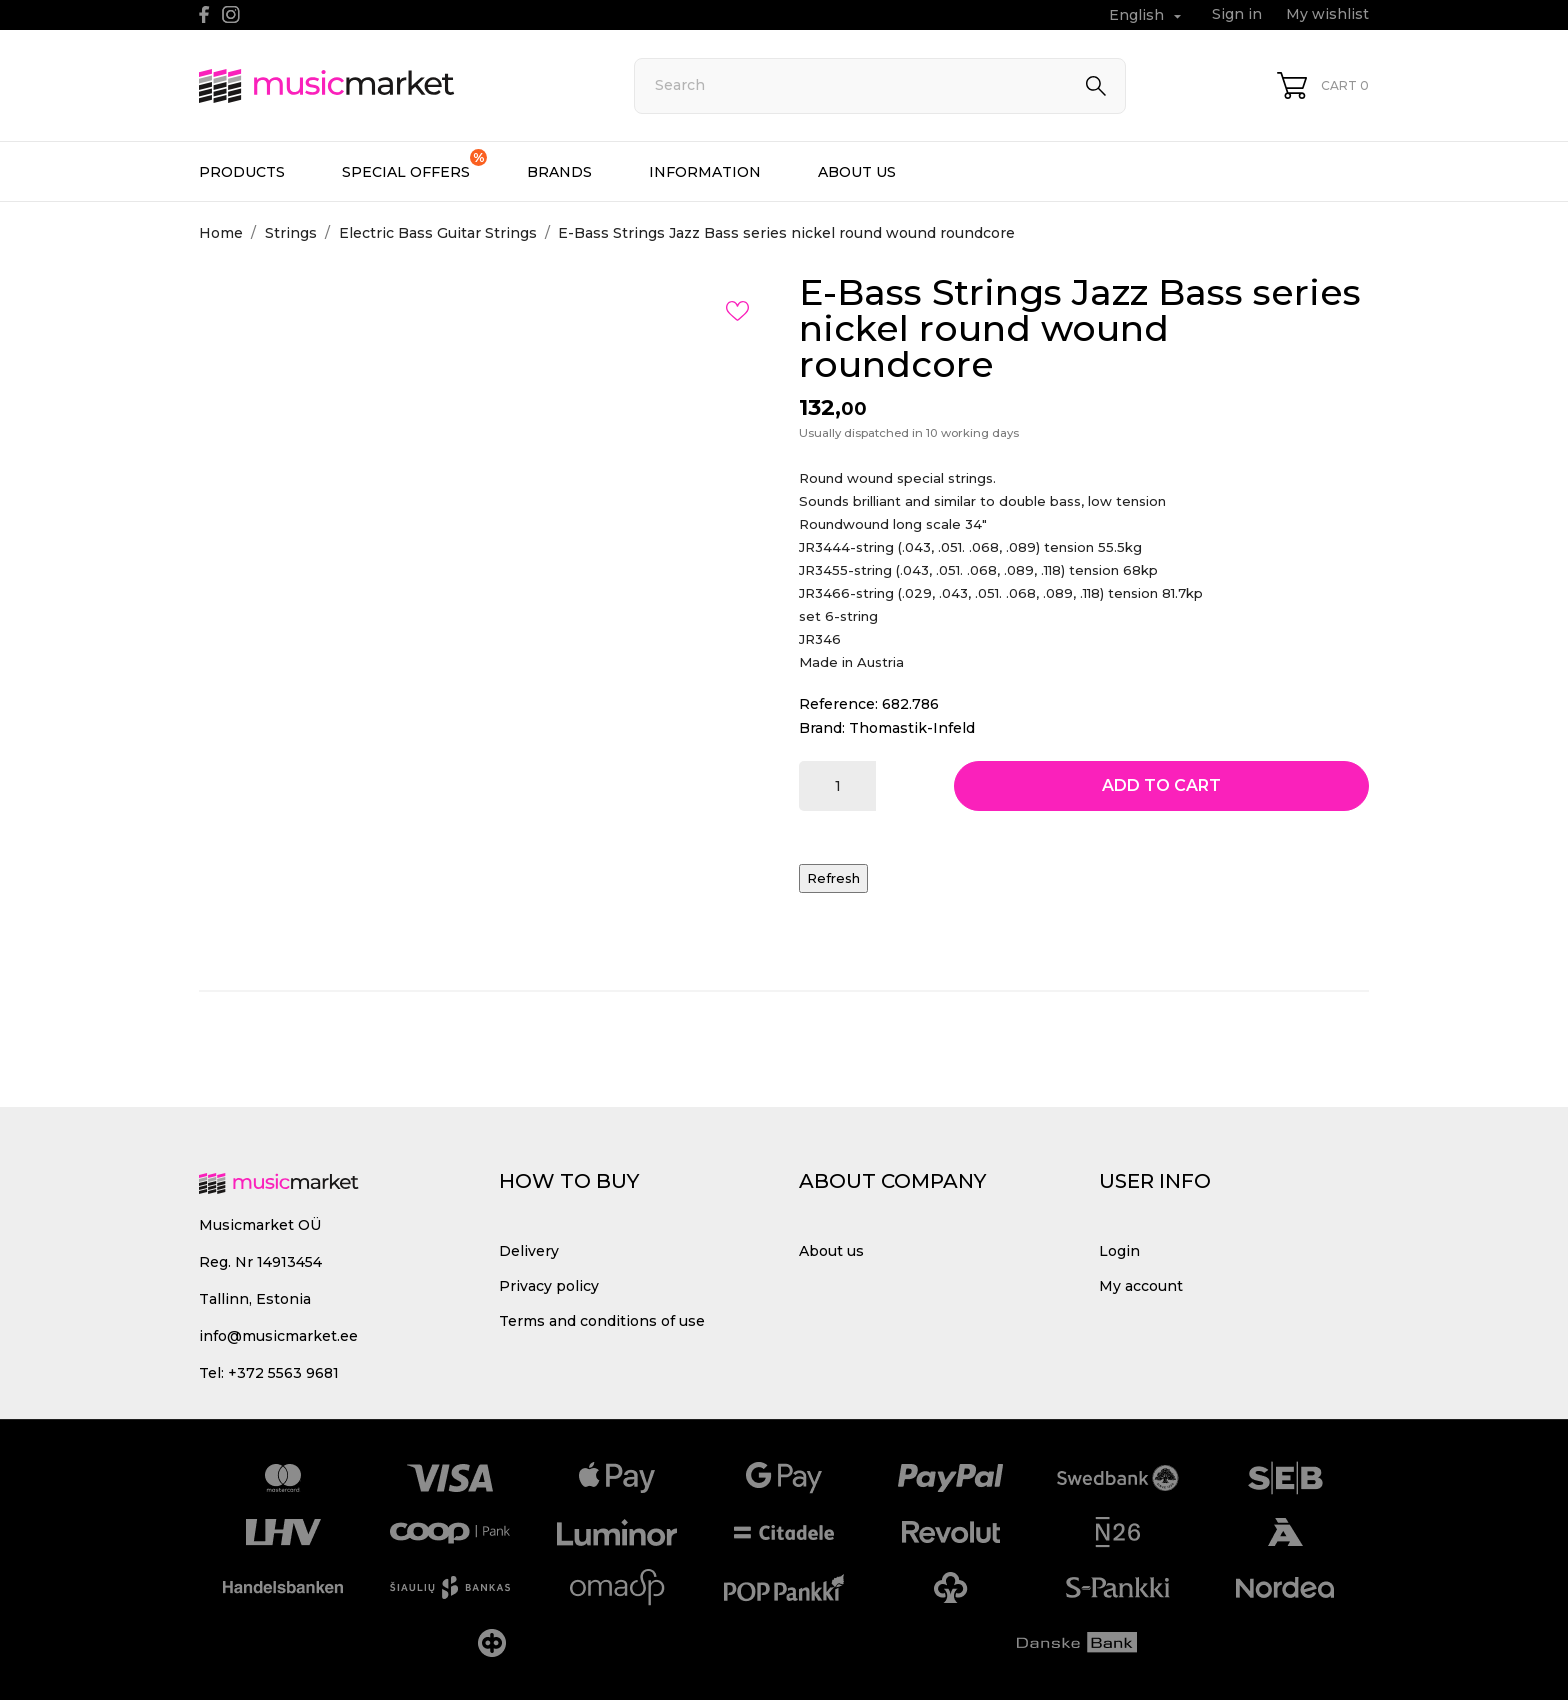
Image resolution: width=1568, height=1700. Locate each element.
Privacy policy (549, 1286)
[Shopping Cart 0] (1323, 85)
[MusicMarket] (394, 86)
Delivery (529, 1251)
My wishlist (1327, 14)
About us (857, 172)
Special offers (414, 165)
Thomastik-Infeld (912, 728)
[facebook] (204, 14)
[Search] (880, 86)
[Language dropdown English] (1147, 15)
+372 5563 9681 (283, 1373)
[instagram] (231, 14)
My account (1141, 1286)
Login (1119, 1251)
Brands (559, 172)
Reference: (838, 704)
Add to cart (1161, 785)
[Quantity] (837, 786)
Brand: (822, 728)
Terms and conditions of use (602, 1321)
